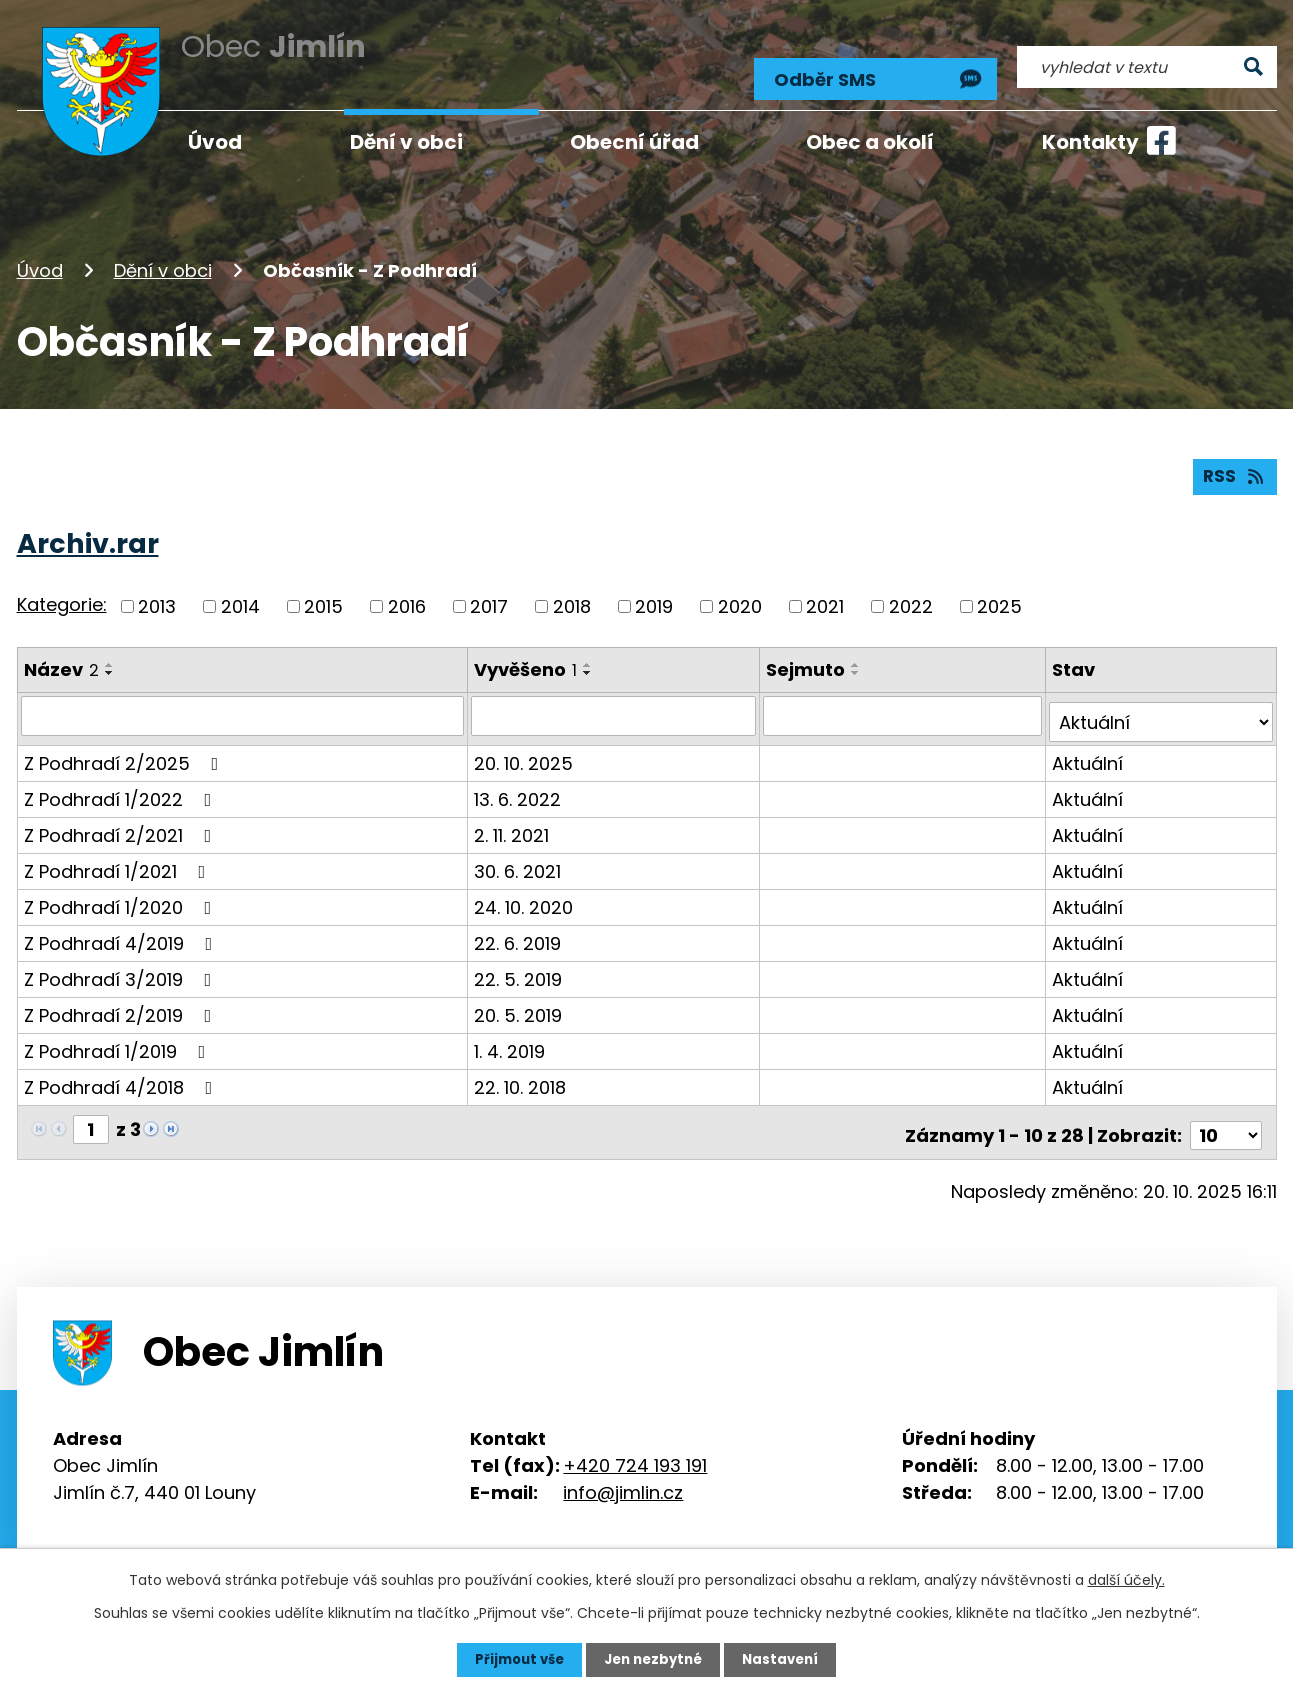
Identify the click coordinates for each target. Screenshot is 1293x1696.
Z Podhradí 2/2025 (125, 745)
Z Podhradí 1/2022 (122, 781)
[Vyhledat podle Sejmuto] (905, 705)
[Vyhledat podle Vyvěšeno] (615, 705)
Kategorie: (62, 594)
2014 (240, 595)
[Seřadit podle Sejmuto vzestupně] (859, 654)
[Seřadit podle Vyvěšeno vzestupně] (589, 654)
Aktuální (1089, 745)
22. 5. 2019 (519, 961)
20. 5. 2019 (519, 997)
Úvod (40, 253)
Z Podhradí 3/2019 (122, 961)
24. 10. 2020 (524, 889)
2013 (157, 595)
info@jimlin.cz (623, 1468)
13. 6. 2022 (518, 781)
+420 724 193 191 (635, 1441)
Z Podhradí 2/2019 (122, 997)
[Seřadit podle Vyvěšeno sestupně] (589, 662)
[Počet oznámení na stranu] (1226, 1111)
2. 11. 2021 (512, 817)
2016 (407, 595)
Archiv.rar (88, 532)
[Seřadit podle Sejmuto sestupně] (859, 662)
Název (61, 658)
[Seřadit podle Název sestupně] (110, 662)
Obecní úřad (634, 142)
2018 (572, 595)
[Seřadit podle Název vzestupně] (110, 654)
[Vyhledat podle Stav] (1162, 705)
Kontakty (1090, 142)
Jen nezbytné (654, 1659)
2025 (999, 595)
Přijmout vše (514, 1659)
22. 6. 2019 (518, 925)
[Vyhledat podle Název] (243, 705)
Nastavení (787, 1659)
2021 (825, 595)
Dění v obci (163, 253)
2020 (740, 595)
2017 (489, 595)
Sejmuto (808, 658)
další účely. (1126, 1579)
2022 (911, 595)
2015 (323, 595)
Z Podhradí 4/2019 (122, 925)
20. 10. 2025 (524, 745)
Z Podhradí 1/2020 (122, 889)
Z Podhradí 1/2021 (119, 853)
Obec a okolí (870, 142)
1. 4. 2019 (510, 1033)
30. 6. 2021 (518, 853)
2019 (654, 595)
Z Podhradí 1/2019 (119, 1033)
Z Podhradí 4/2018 (122, 1069)
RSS (1233, 465)
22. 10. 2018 (521, 1069)
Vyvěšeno (526, 658)
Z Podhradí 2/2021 (122, 817)
